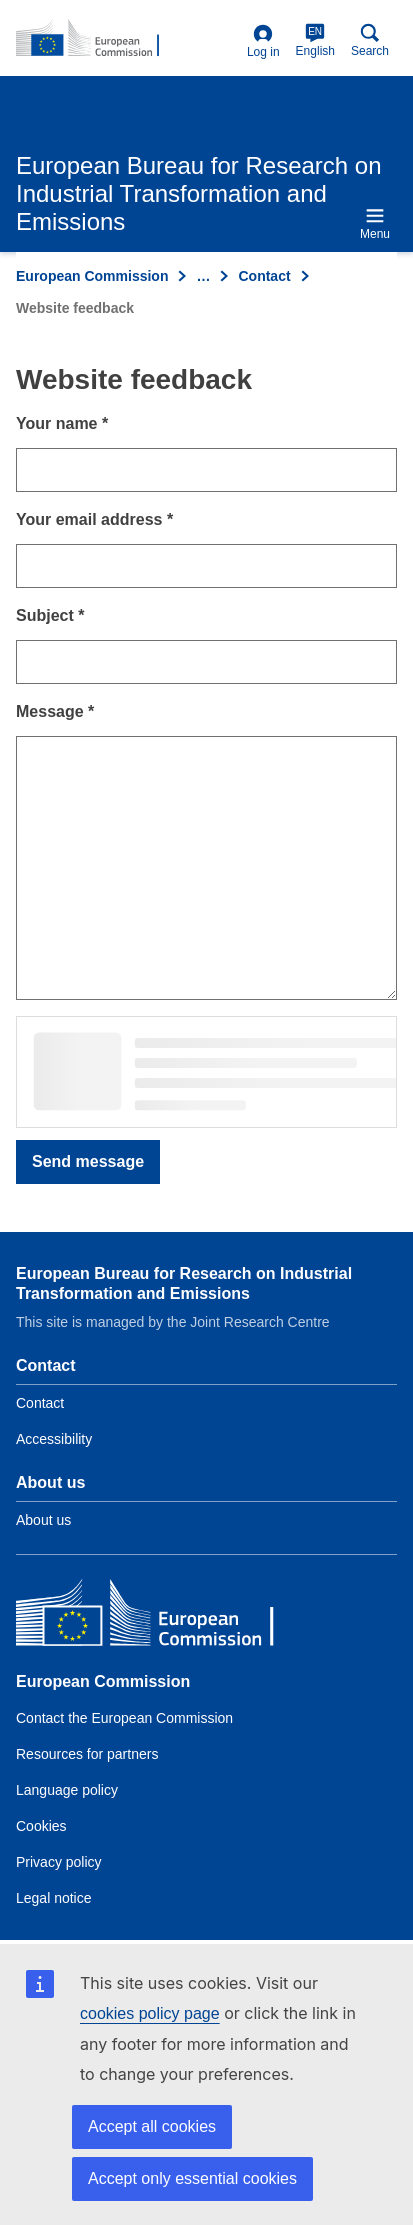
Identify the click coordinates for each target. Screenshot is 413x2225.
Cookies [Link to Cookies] (41, 1826)
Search (370, 40)
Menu (375, 223)
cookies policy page (150, 2013)
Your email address (94, 519)
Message (55, 711)
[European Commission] (161, 1617)
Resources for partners (87, 1754)
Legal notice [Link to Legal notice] (54, 1898)
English (315, 40)
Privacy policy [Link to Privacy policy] (59, 1862)
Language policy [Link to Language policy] (67, 1790)
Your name (62, 423)
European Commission (92, 276)
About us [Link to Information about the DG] (43, 1520)
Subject (50, 615)
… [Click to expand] (203, 276)
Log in (263, 41)
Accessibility (54, 1439)
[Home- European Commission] (127, 39)
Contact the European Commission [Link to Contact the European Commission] (124, 1718)
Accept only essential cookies (192, 2178)
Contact (264, 276)
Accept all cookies (152, 2126)
